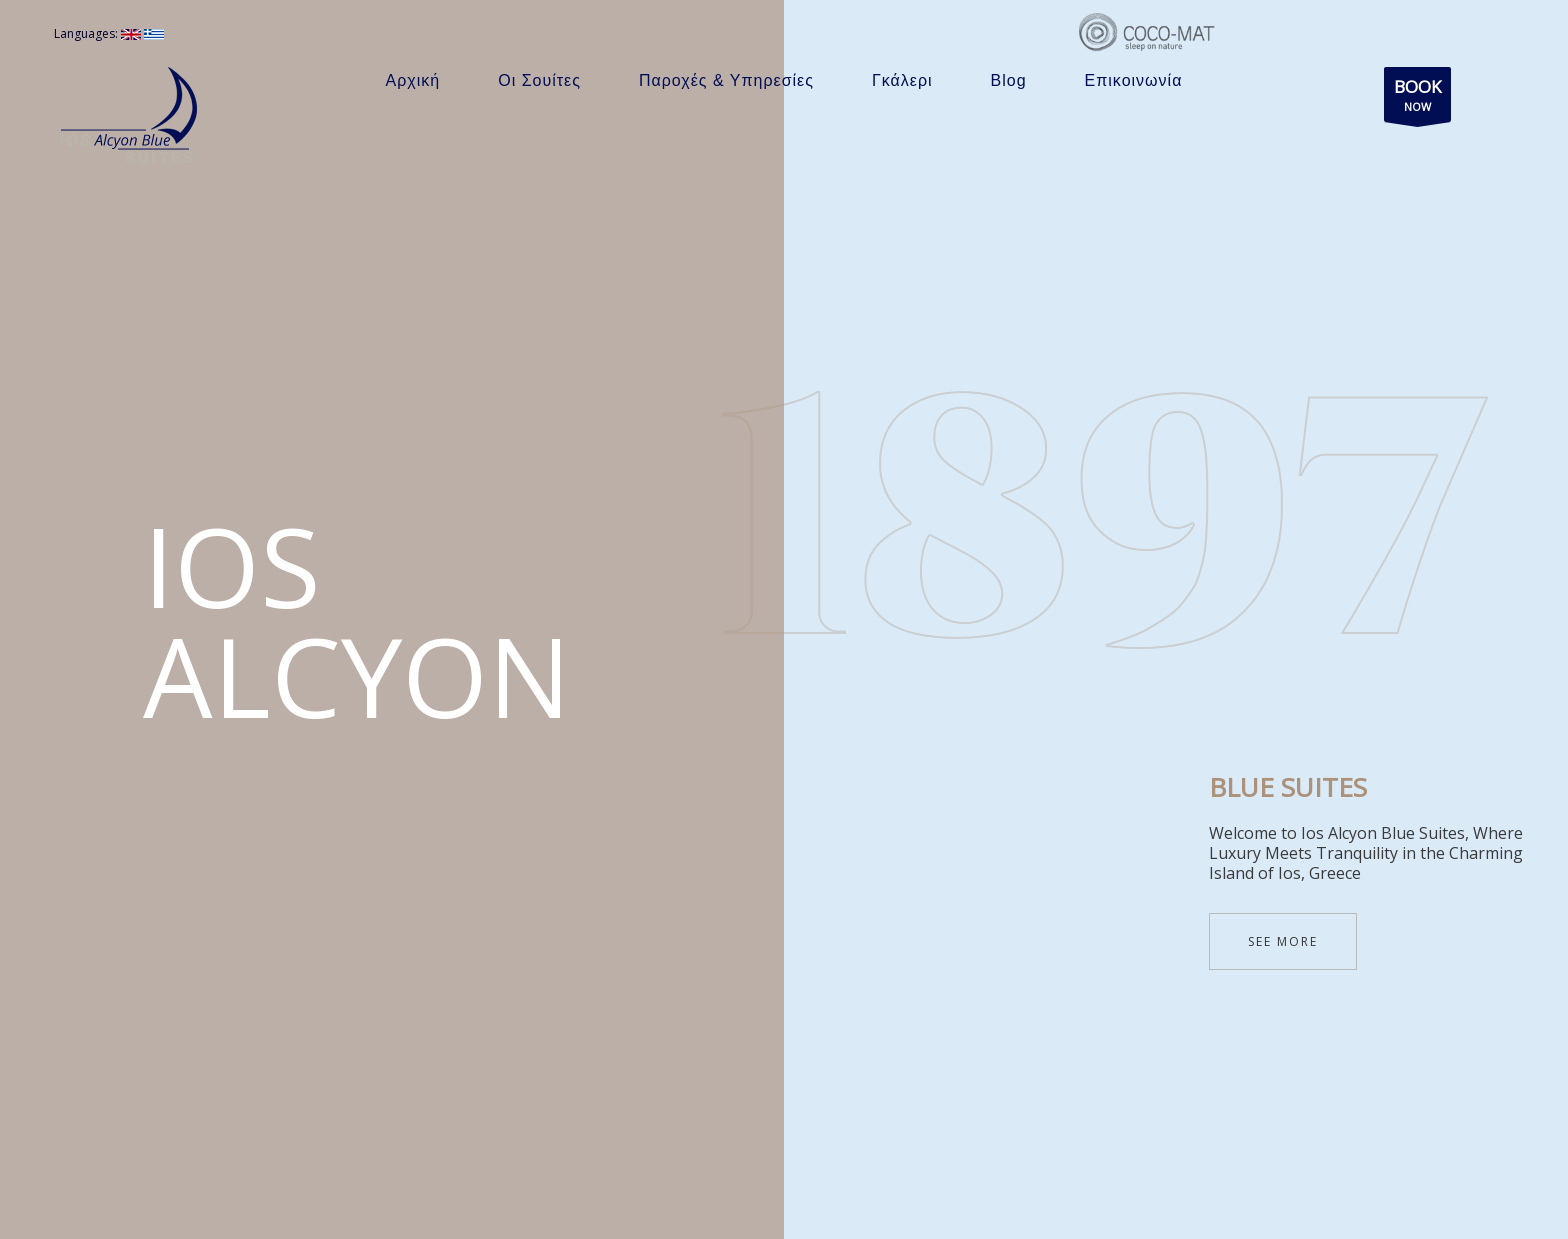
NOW (1417, 98)
